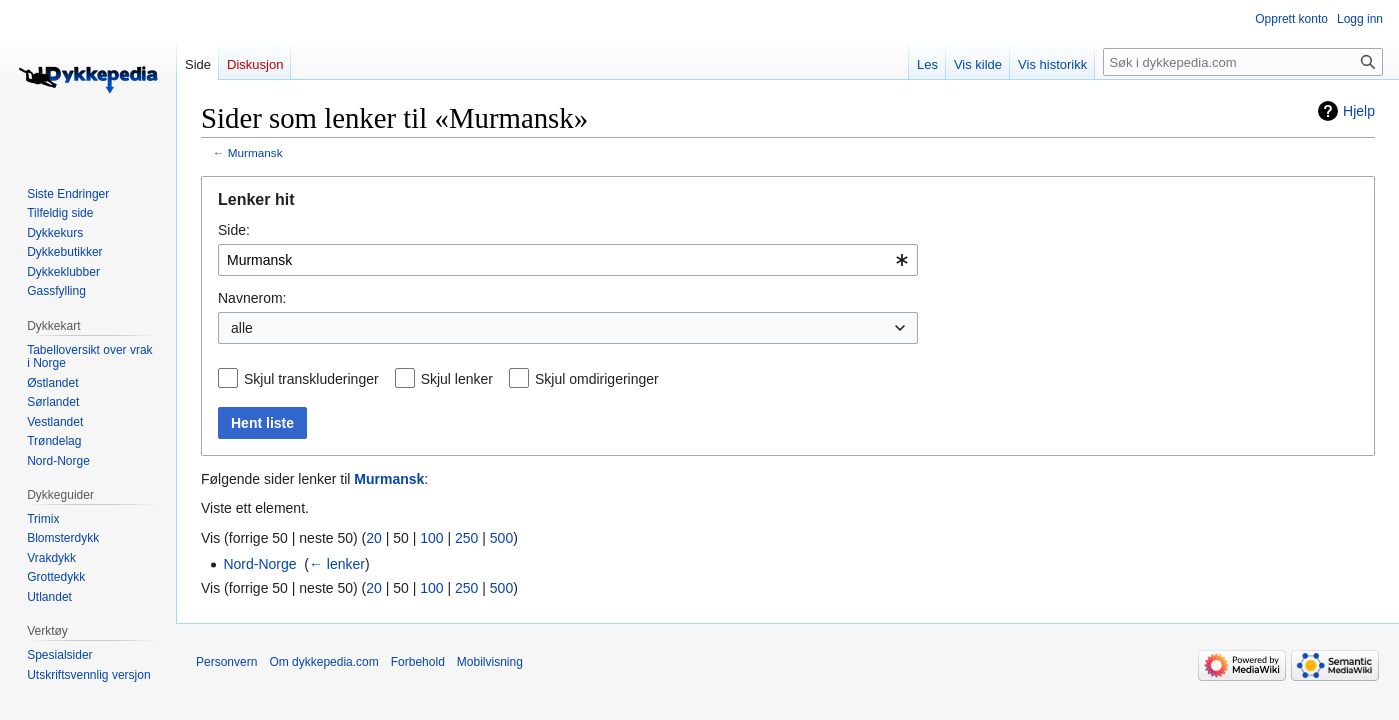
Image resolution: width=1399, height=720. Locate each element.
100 (431, 538)
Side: (234, 230)
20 (374, 538)
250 (466, 538)
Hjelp (1359, 111)
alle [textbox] (242, 328)
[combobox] (568, 260)
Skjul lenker (457, 379)
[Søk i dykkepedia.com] (1243, 62)
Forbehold (418, 662)
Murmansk (255, 152)
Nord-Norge (259, 564)
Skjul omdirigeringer (597, 379)
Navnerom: (252, 298)
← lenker (337, 564)
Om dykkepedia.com (323, 662)
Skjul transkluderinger (311, 379)
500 (501, 538)
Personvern (226, 662)
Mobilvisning (490, 662)
